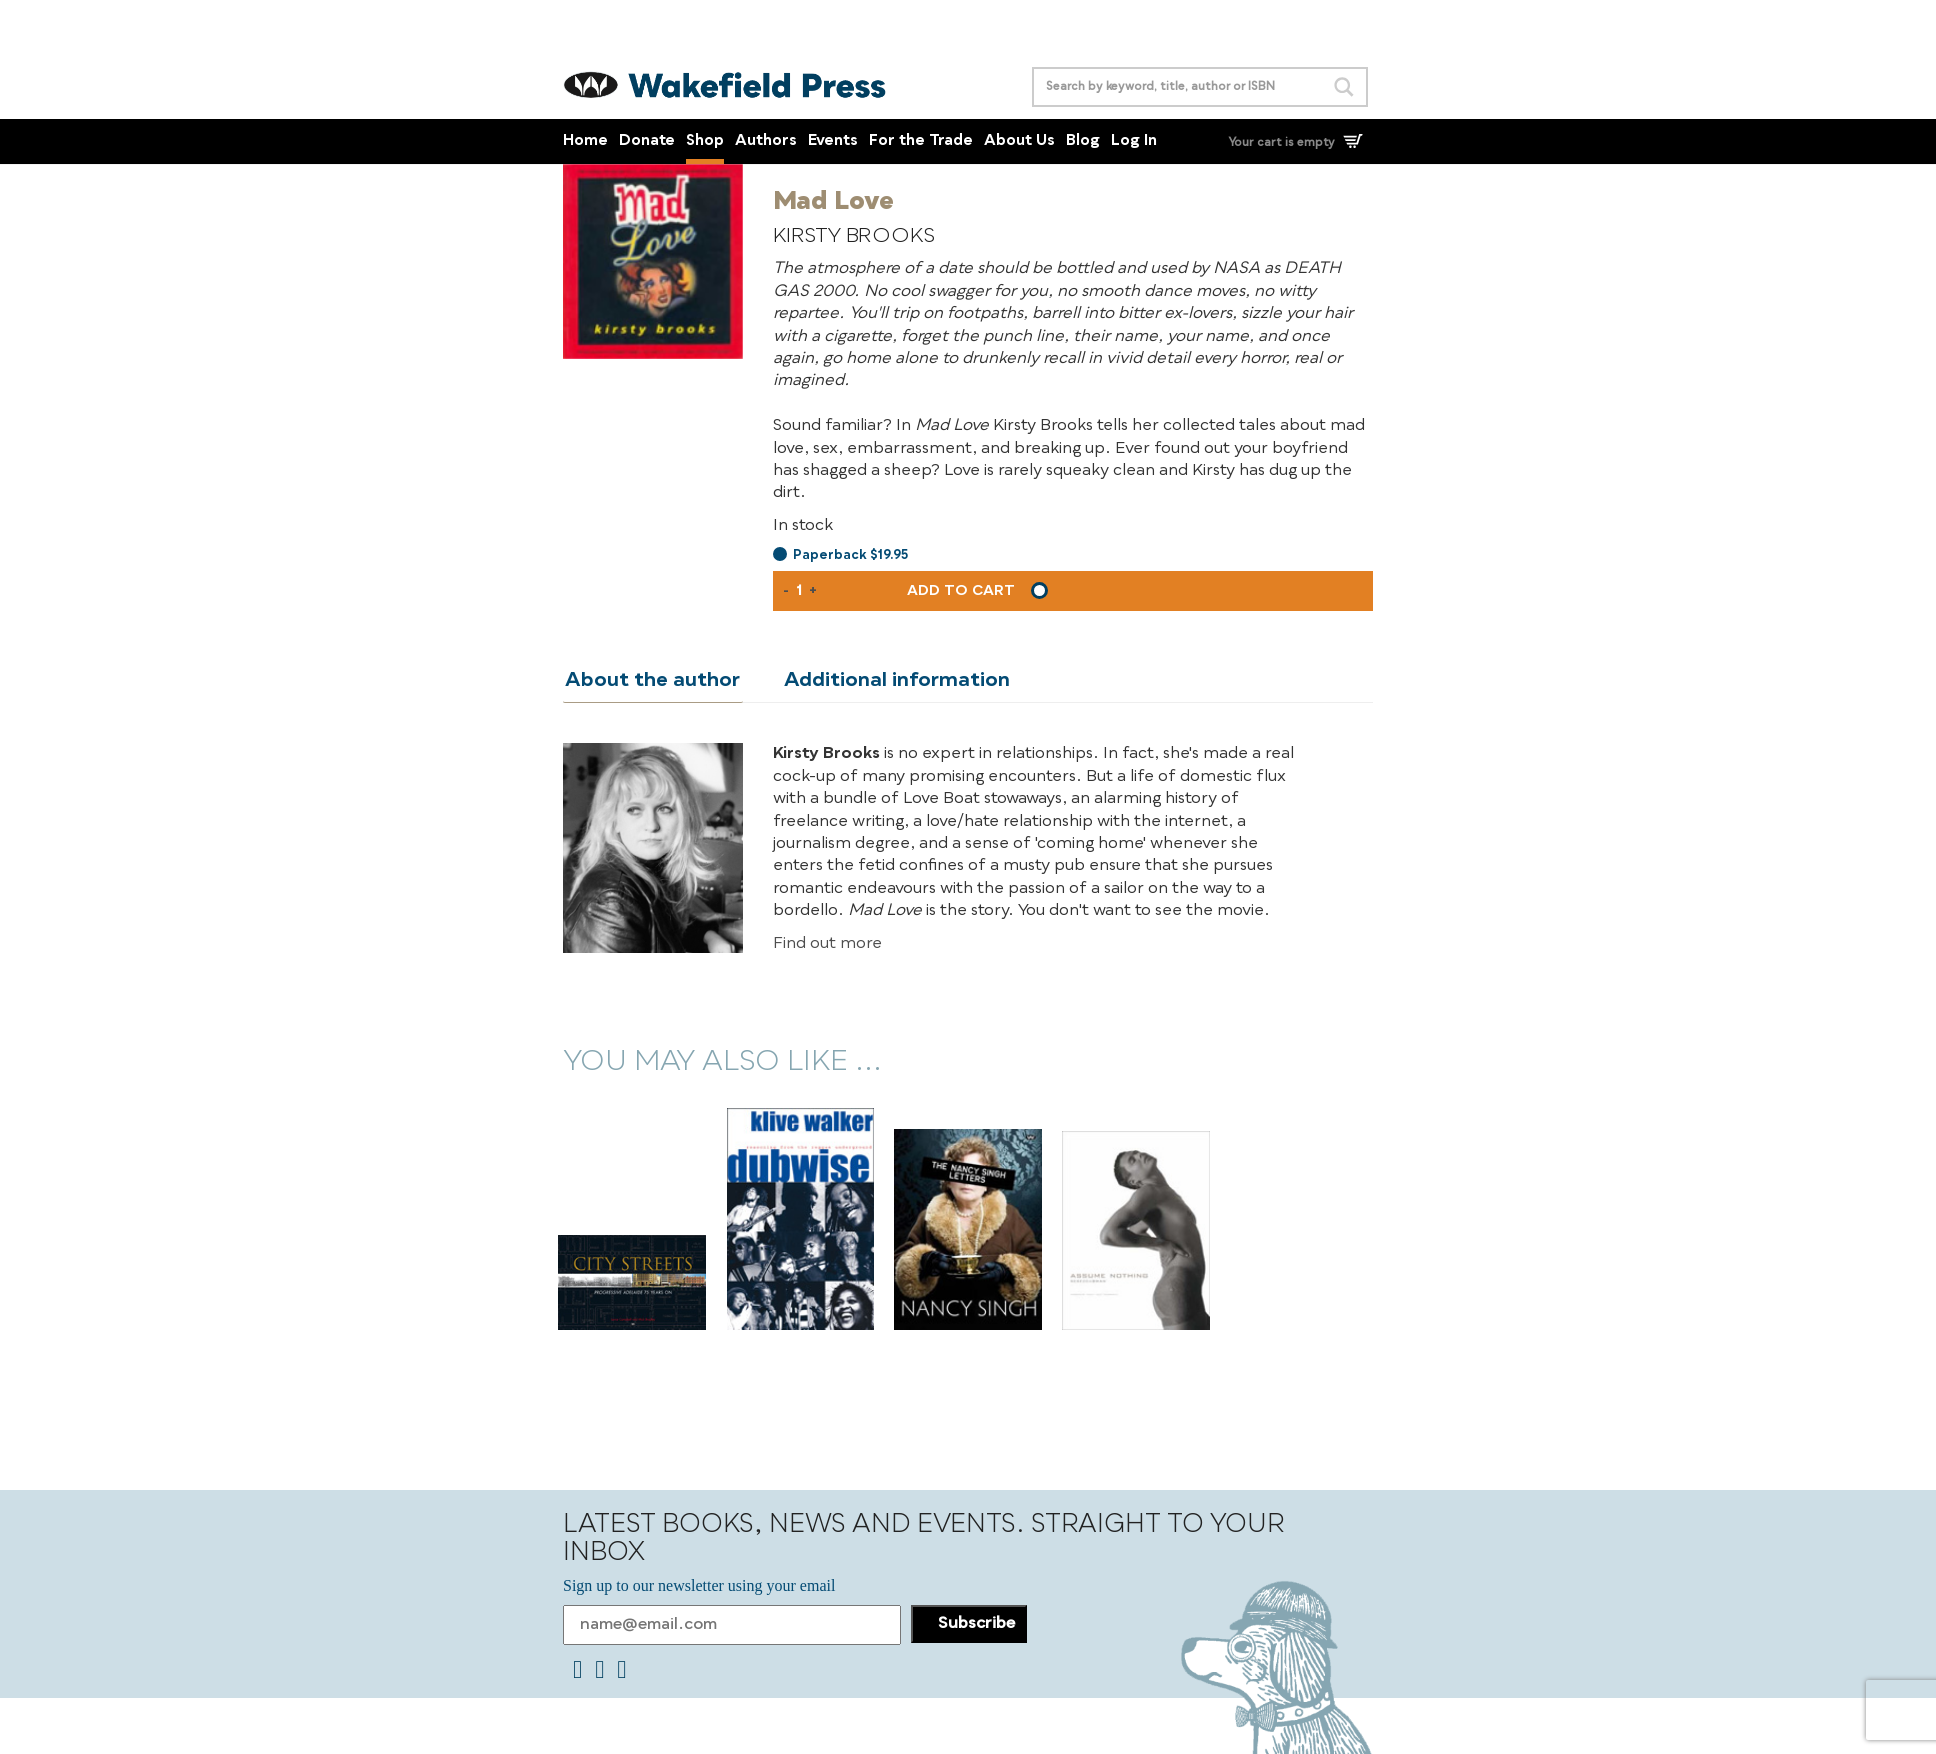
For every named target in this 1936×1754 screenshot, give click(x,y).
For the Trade (921, 141)
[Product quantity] (799, 591)
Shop (705, 141)
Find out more (827, 943)
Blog (1083, 141)
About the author (650, 681)
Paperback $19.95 (850, 555)
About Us (1019, 141)
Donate (647, 141)
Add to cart (961, 591)
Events (833, 141)
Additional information (890, 681)
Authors (766, 141)
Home (585, 141)
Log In (1134, 141)
